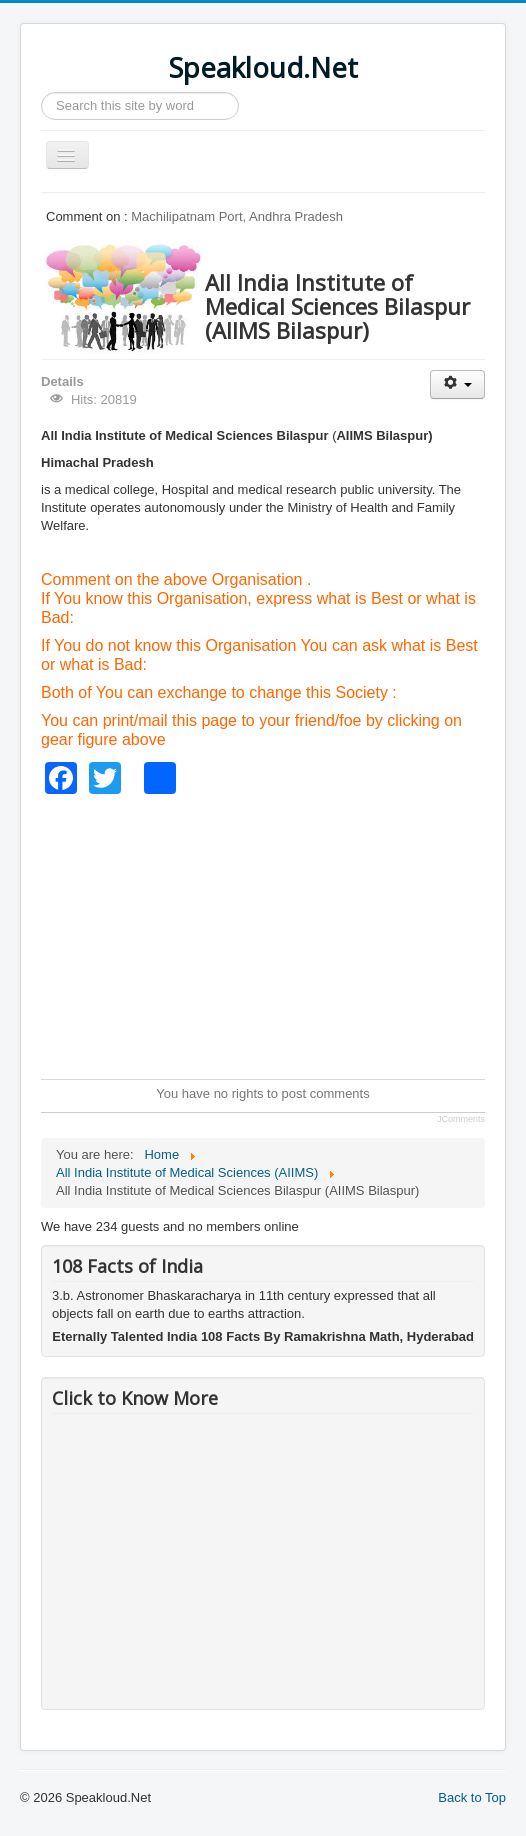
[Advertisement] (283, 934)
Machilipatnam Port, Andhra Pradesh (237, 216)
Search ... (41, 92)
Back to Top (472, 1797)
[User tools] (457, 384)
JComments (461, 1119)
